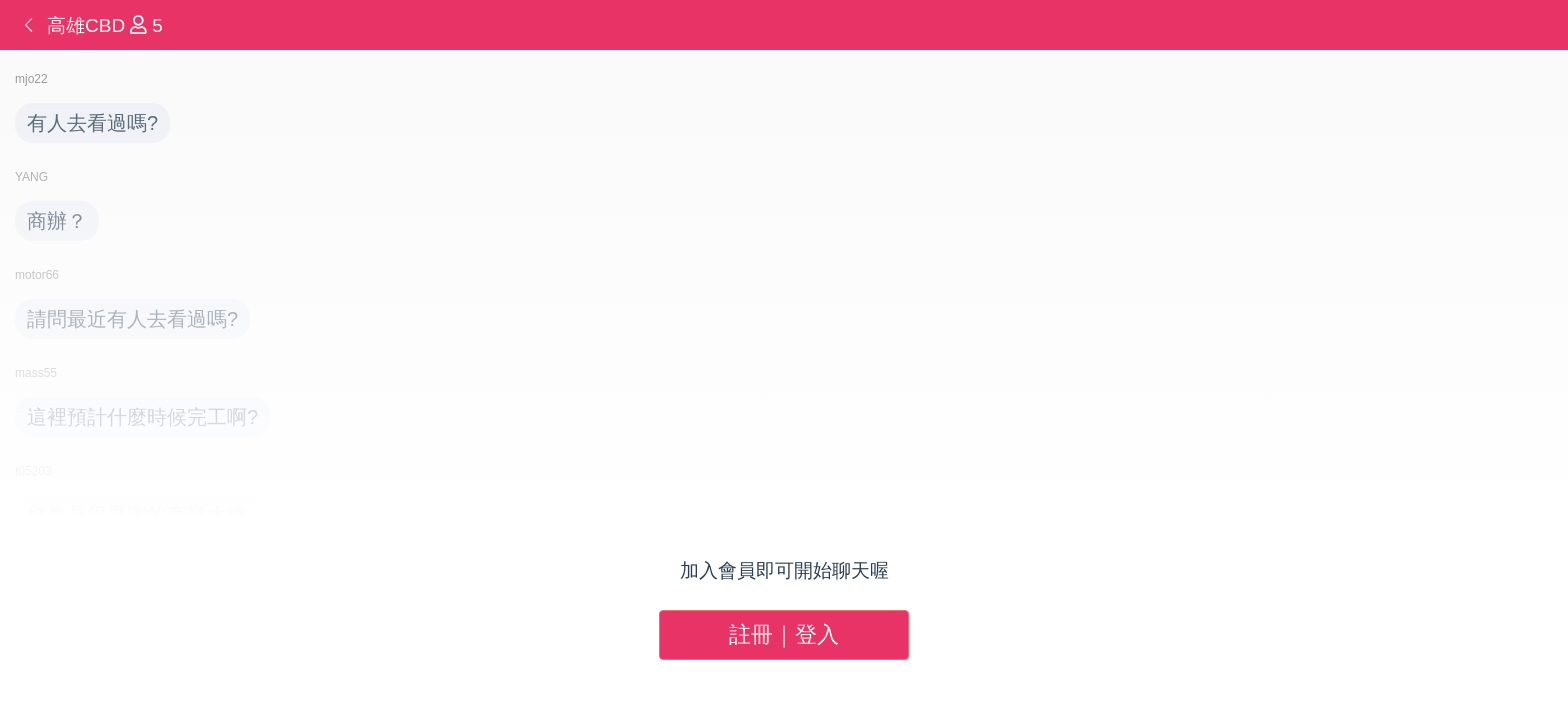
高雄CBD (88, 25)
